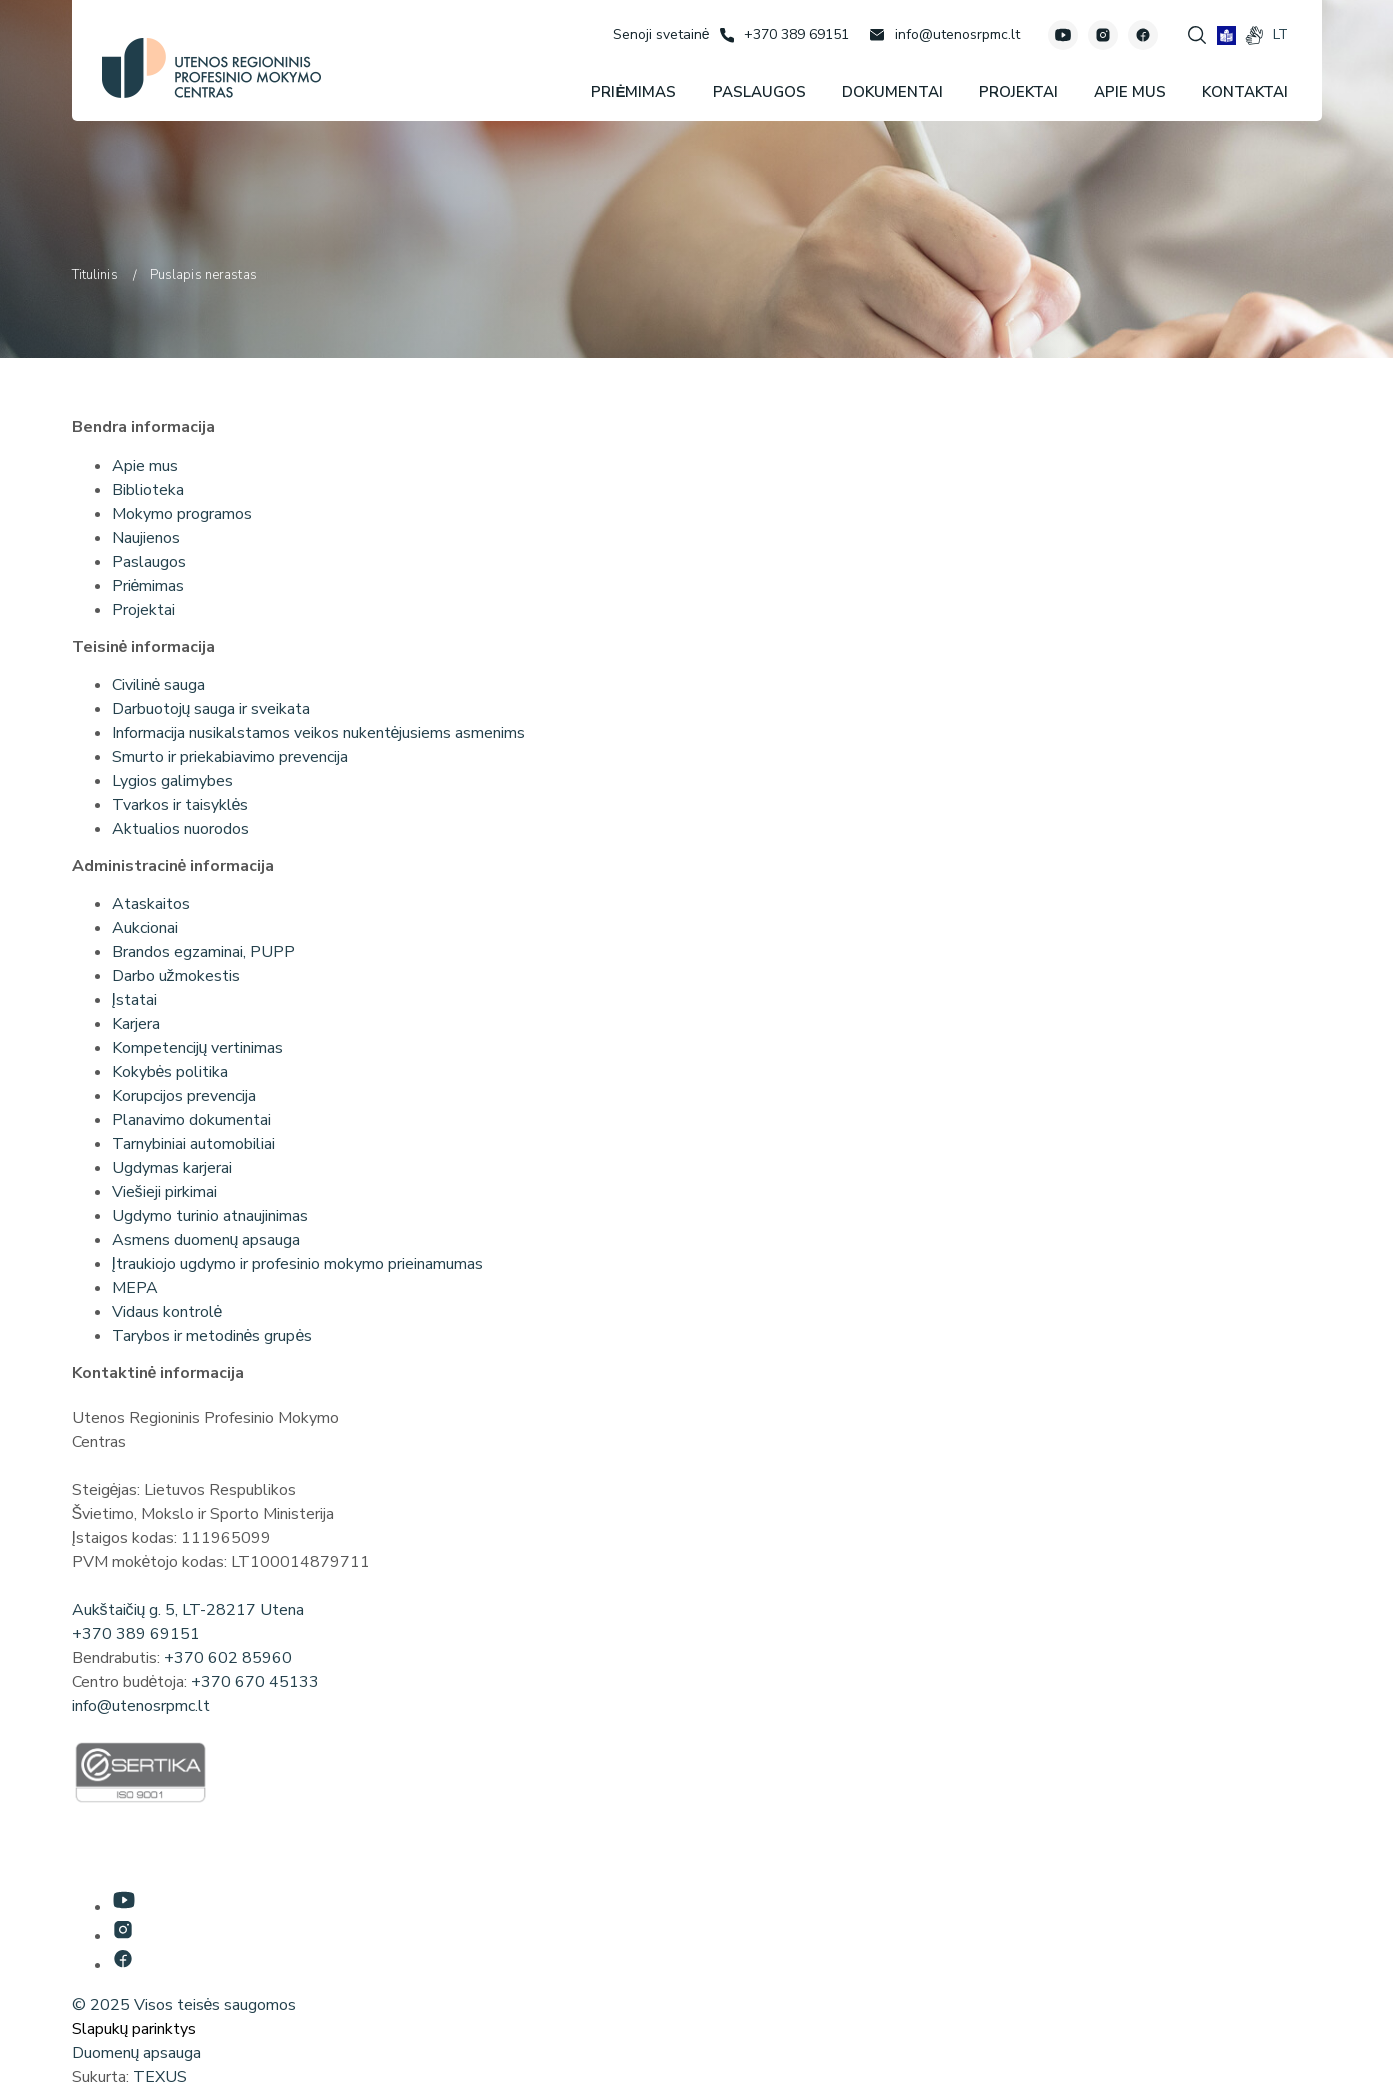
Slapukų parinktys (134, 2029)
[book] (1226, 35)
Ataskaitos (151, 904)
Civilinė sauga (159, 685)
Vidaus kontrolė (167, 1312)
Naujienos (146, 538)
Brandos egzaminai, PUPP (203, 952)
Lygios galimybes (172, 781)
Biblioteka (148, 490)
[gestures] (1254, 35)
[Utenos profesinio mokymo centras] (211, 68)
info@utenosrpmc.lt (141, 1706)
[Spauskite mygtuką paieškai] (1197, 35)
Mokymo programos (182, 514)
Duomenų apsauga (137, 2053)
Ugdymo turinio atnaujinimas (210, 1216)
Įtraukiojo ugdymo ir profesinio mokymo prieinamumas (297, 1264)
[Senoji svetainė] (661, 34)
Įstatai (134, 1000)
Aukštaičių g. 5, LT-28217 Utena (188, 1610)
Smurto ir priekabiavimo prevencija (230, 757)
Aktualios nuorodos (180, 829)
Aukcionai (145, 928)
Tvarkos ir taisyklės (180, 805)
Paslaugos (149, 562)
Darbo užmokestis (176, 976)
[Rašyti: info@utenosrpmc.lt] (944, 35)
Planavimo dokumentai (191, 1120)
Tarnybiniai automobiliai (193, 1144)
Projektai (143, 610)
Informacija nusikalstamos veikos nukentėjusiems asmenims (319, 733)
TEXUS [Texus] (160, 2077)
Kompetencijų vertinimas (198, 1048)
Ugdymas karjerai (172, 1168)
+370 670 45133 (255, 1682)
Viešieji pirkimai (164, 1192)
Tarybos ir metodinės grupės (212, 1336)
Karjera (136, 1024)
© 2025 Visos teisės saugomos (184, 2005)
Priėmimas (148, 586)
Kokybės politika (170, 1072)
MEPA (135, 1288)
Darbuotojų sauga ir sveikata (211, 709)
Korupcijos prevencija (184, 1096)
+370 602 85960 (228, 1658)
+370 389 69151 (136, 1634)
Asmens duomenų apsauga (206, 1240)
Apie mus (145, 466)
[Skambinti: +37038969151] (784, 35)
